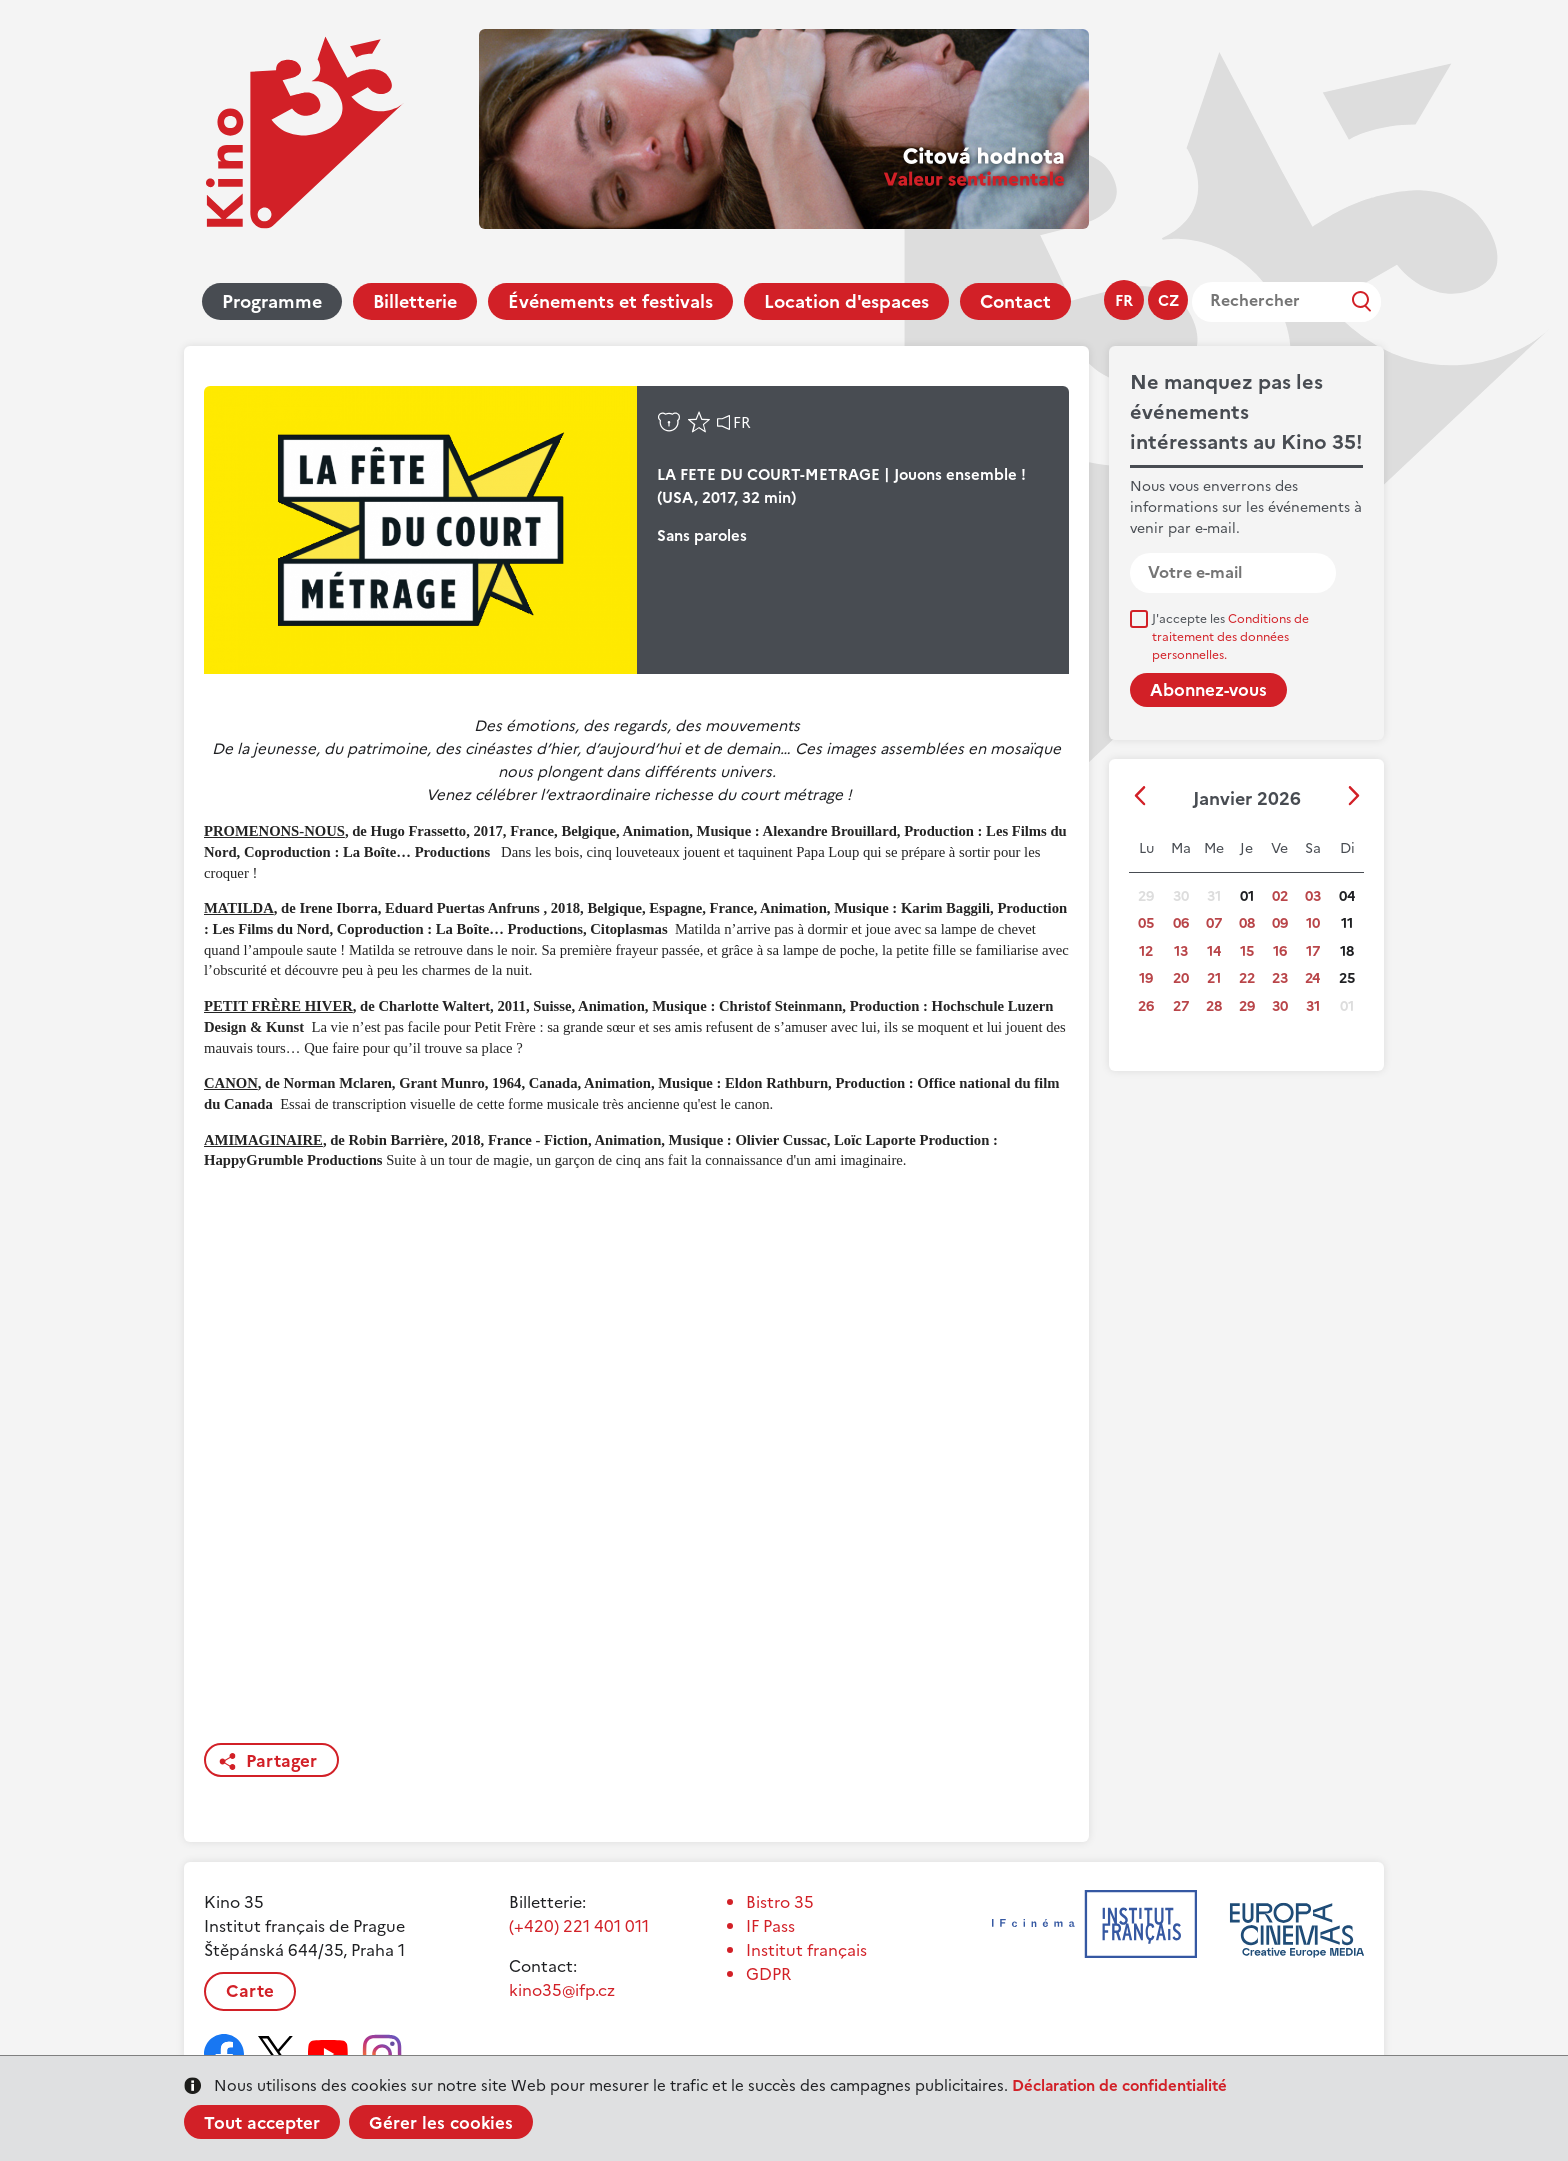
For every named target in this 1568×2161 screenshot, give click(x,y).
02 (1280, 896)
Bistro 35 (780, 1902)
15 (1247, 951)
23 (1280, 978)
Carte (250, 1991)
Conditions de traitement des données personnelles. (1230, 637)
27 (1181, 1006)
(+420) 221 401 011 (579, 1926)
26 (1146, 1006)
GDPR (768, 1974)
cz (1168, 300)
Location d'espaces (846, 301)
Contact (1015, 301)
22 (1247, 978)
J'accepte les (1230, 637)
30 (1280, 1006)
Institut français (806, 1950)
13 (1181, 951)
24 (1312, 978)
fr (1124, 300)
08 (1247, 923)
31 (1313, 1006)
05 (1146, 923)
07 (1214, 923)
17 (1313, 951)
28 (1214, 1006)
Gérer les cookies (441, 2123)
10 (1313, 923)
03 (1313, 896)
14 (1214, 951)
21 (1214, 978)
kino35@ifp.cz (562, 1990)
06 (1181, 923)
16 (1280, 951)
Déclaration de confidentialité (1119, 2085)
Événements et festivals (610, 301)
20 (1181, 978)
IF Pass (770, 1926)
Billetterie (415, 301)
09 (1280, 923)
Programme (272, 301)
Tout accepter (262, 2123)
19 (1146, 978)
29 (1247, 1006)
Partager (281, 1761)
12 (1146, 951)
